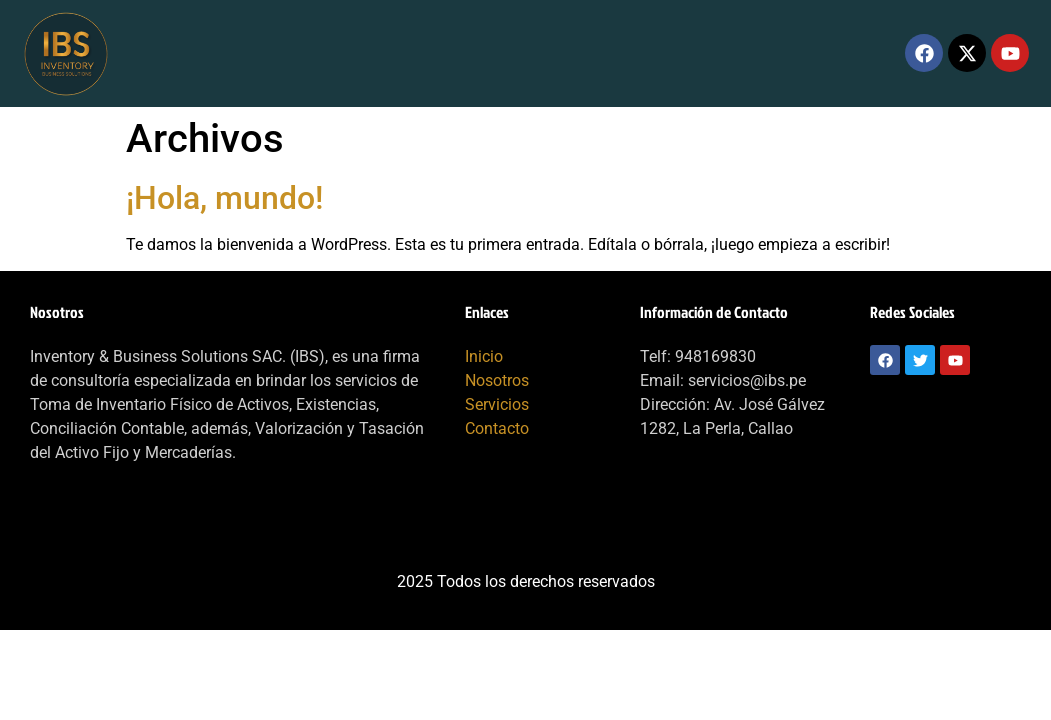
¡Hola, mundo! (224, 198)
